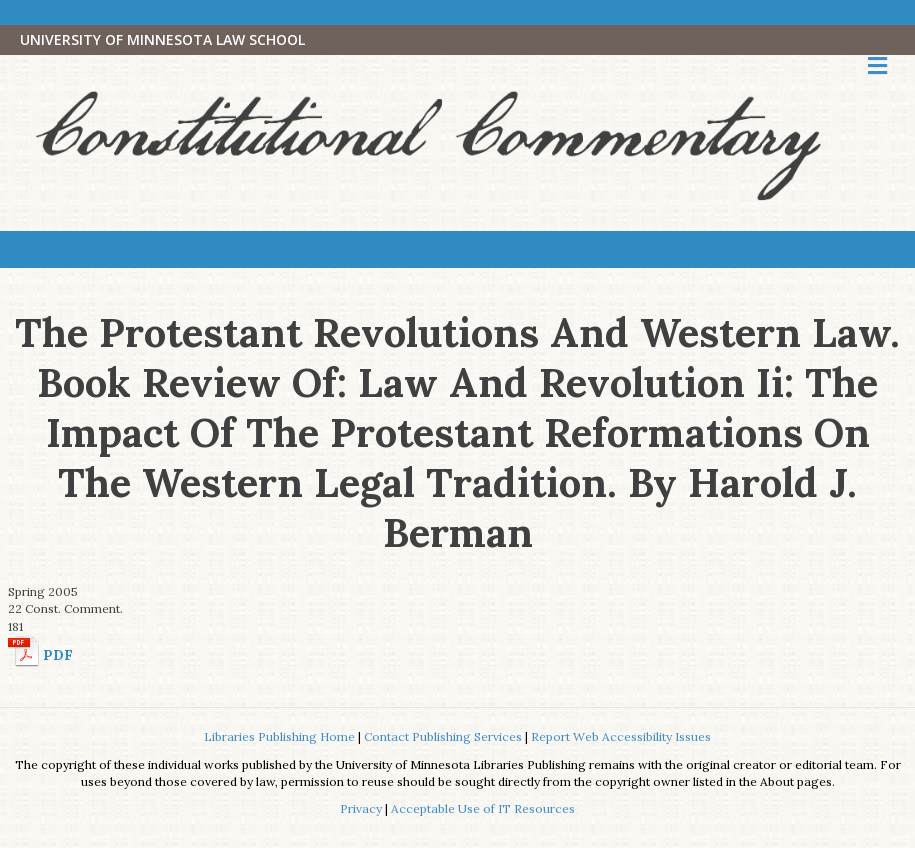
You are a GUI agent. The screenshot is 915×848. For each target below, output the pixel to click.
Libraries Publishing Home (279, 736)
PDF (58, 655)
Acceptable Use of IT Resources (483, 808)
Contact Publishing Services (443, 736)
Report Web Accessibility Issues (621, 736)
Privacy (361, 808)
